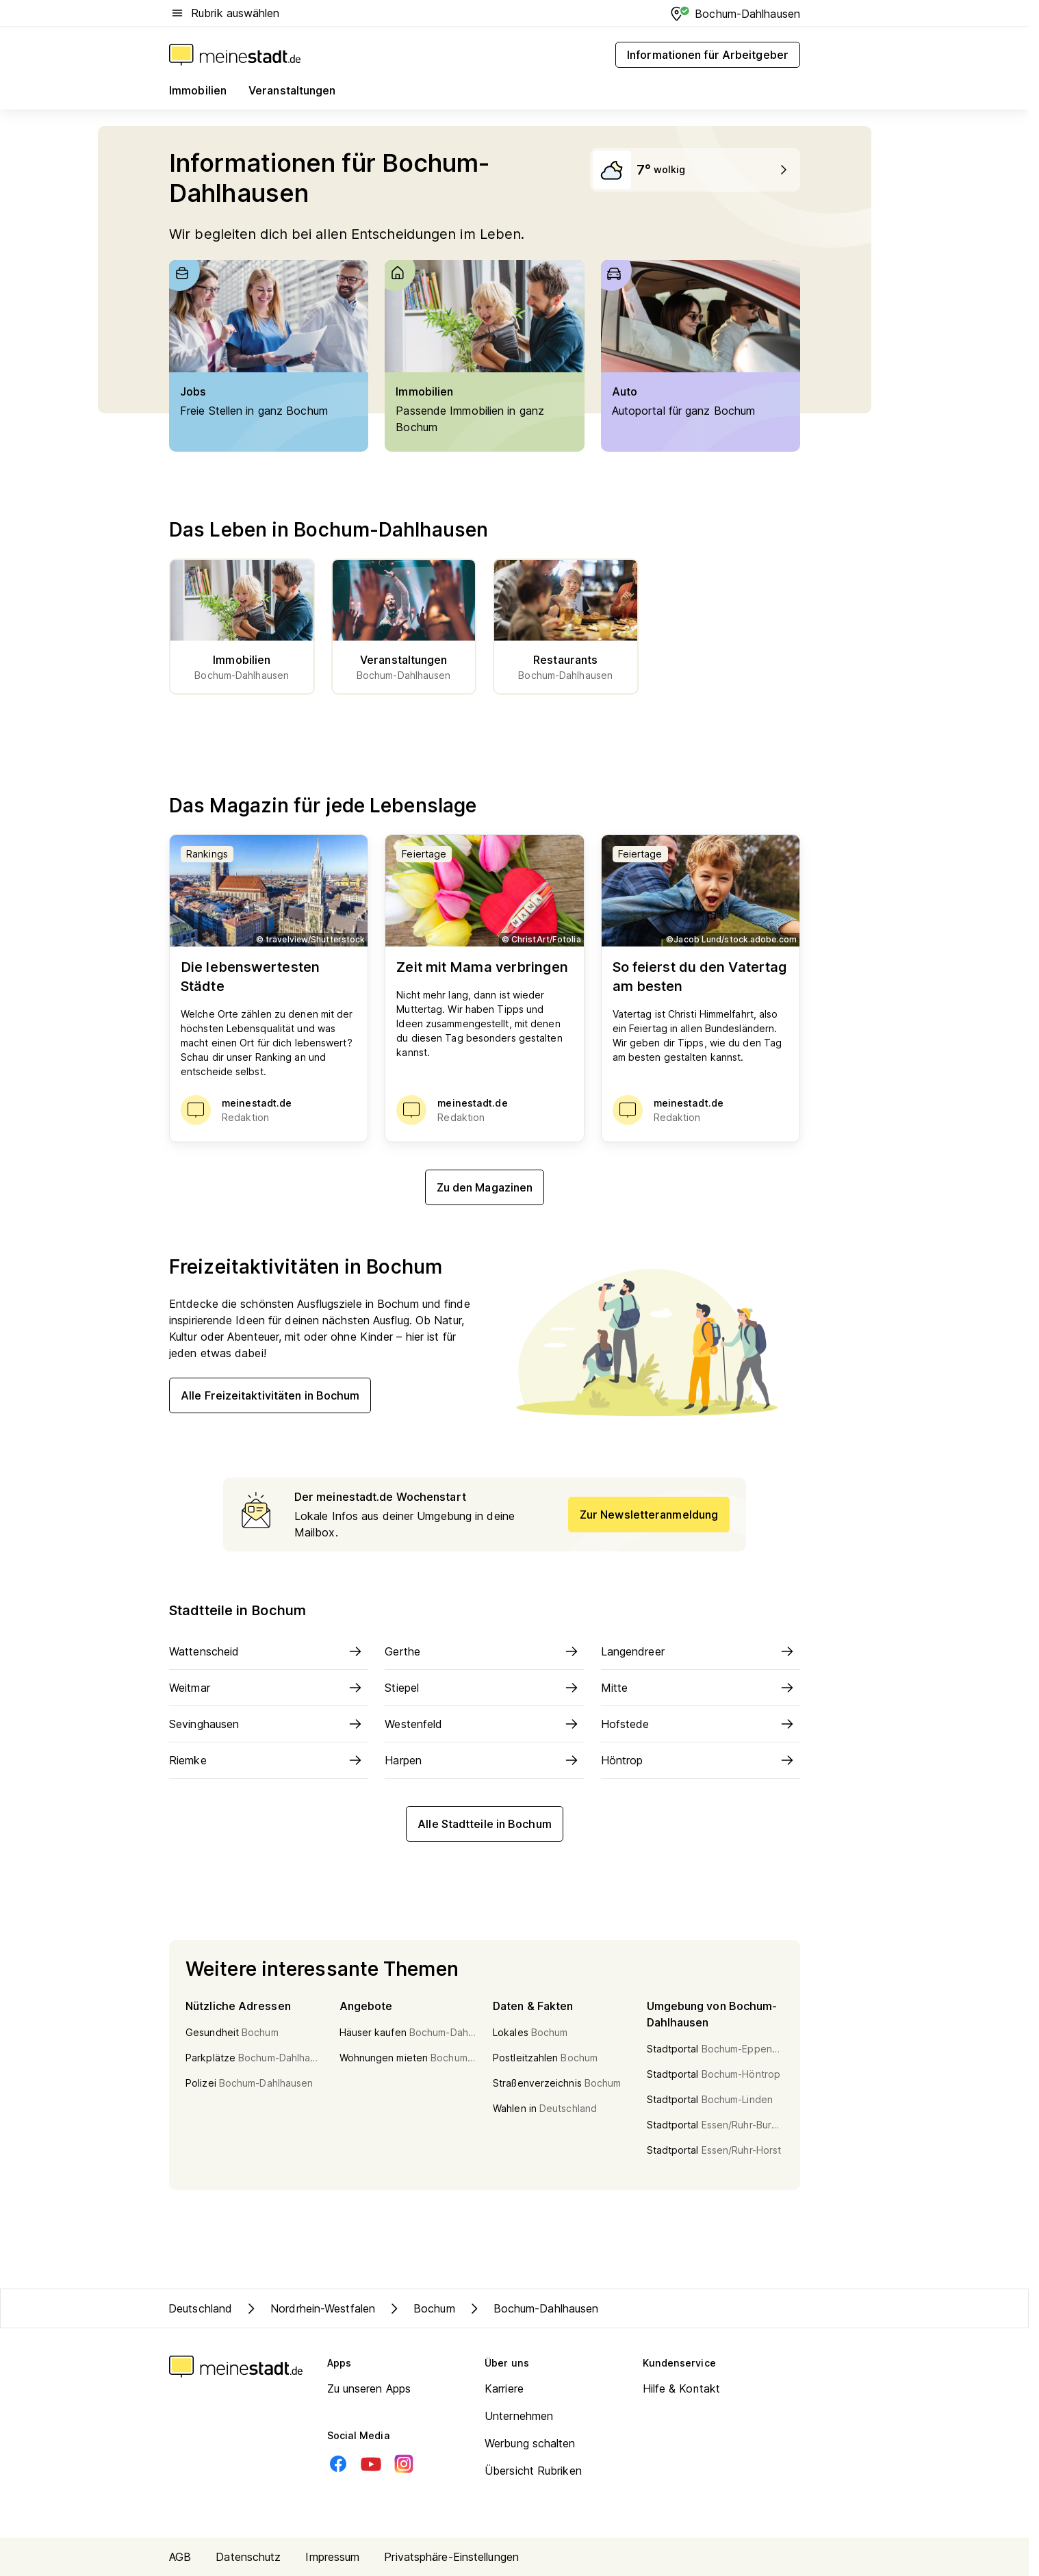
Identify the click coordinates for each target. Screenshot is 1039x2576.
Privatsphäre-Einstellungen (451, 2557)
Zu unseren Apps (369, 2388)
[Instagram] (404, 2464)
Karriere (504, 2388)
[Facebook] (338, 2464)
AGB (180, 2557)
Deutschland (200, 2308)
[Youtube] (371, 2464)
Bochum (420, 2308)
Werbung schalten (530, 2443)
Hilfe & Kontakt (682, 2388)
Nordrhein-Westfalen (309, 2308)
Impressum (332, 2557)
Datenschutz (248, 2557)
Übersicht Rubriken (533, 2470)
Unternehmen (519, 2416)
